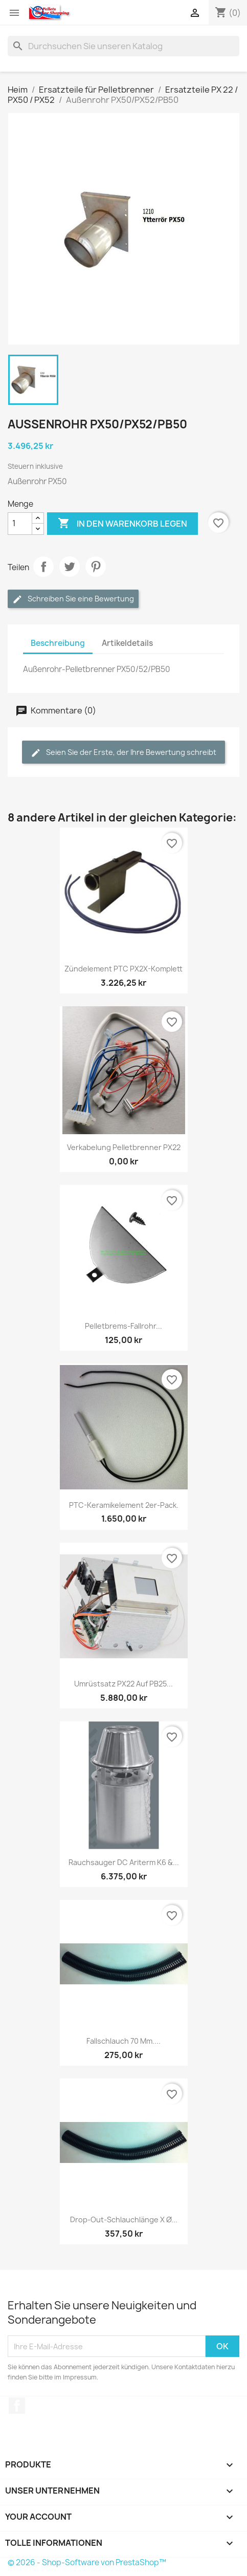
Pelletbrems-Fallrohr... (123, 1326)
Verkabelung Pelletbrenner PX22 (124, 1147)
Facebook (17, 2405)
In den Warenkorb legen (122, 523)
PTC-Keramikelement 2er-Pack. (123, 1505)
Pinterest (95, 566)
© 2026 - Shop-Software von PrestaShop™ (87, 2562)
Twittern (69, 566)
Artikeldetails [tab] (127, 643)
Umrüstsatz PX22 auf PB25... (123, 1684)
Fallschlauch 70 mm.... (123, 2041)
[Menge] (20, 523)
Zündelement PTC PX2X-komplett (123, 968)
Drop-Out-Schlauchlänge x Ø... (123, 2219)
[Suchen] (123, 46)
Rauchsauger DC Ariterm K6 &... (124, 1862)
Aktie (43, 566)
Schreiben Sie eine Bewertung (73, 599)
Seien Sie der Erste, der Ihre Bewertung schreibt (123, 752)
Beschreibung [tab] (58, 643)
